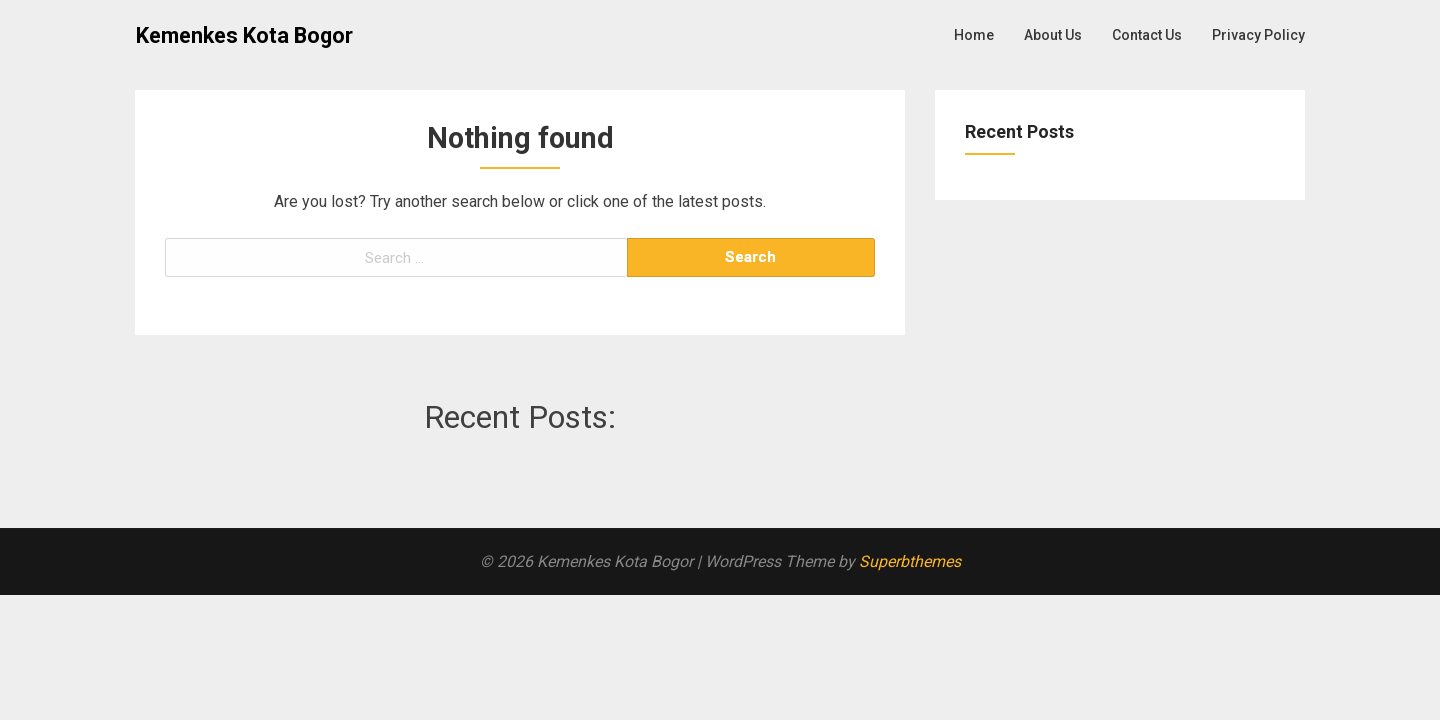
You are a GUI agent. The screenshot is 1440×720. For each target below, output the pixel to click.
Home (974, 35)
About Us (1053, 35)
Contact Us (1147, 35)
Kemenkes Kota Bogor (244, 35)
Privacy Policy (1258, 35)
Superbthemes (910, 561)
